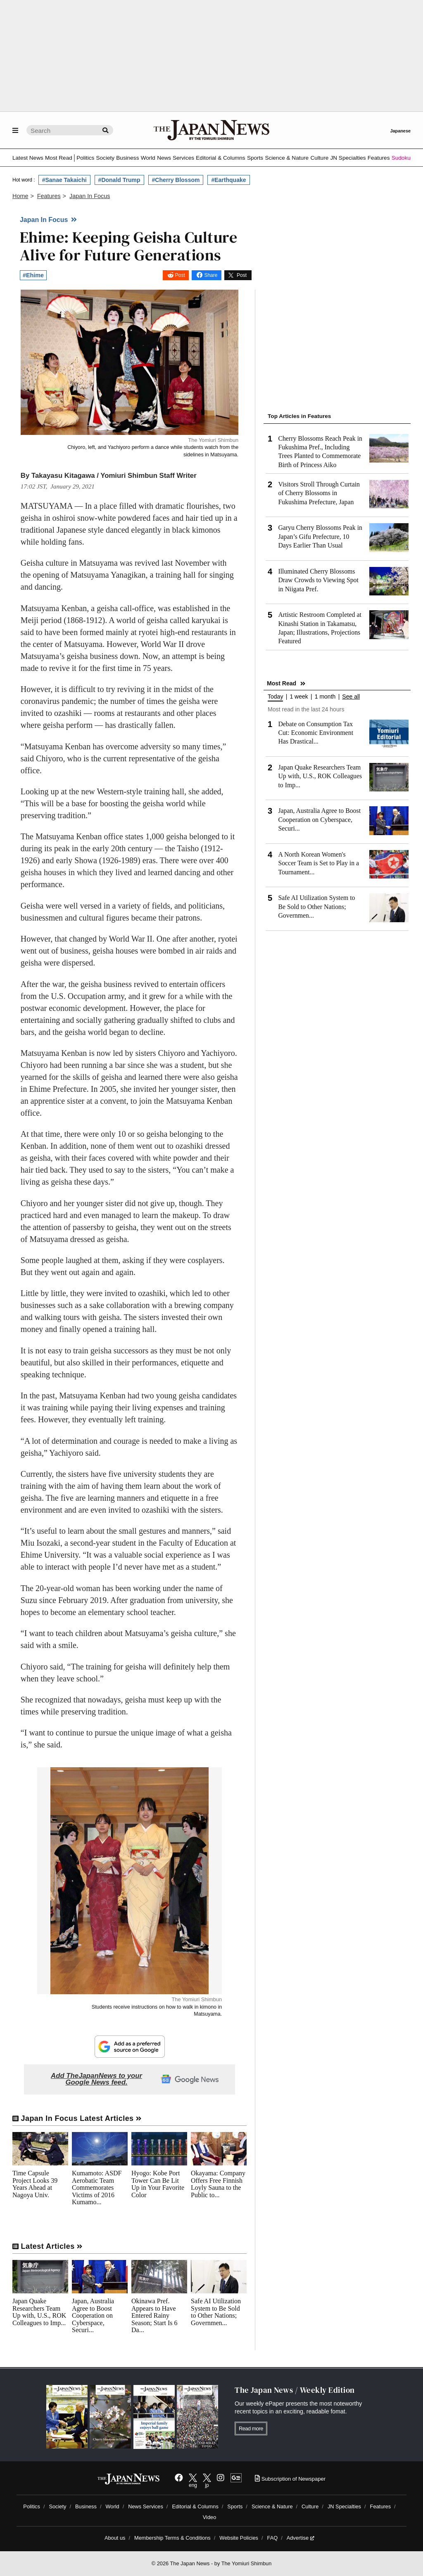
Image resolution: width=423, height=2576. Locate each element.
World (148, 158)
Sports (255, 158)
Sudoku (401, 158)
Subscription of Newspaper (290, 2479)
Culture (319, 158)
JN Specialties (348, 158)
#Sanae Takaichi (64, 180)
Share (210, 275)
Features (379, 158)
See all (351, 697)
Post (180, 275)
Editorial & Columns (220, 158)
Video (209, 2517)
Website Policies (238, 2538)
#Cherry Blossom (176, 180)
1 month (325, 697)
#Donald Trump (119, 180)
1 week (299, 697)
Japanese (400, 130)
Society (105, 158)
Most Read (58, 158)
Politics (85, 158)
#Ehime (33, 275)
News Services (175, 158)
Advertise (300, 2538)
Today (275, 697)
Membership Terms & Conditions (172, 2538)
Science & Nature (287, 158)
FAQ (272, 2538)
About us (115, 2538)
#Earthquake (228, 180)
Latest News (27, 158)
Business (127, 158)
